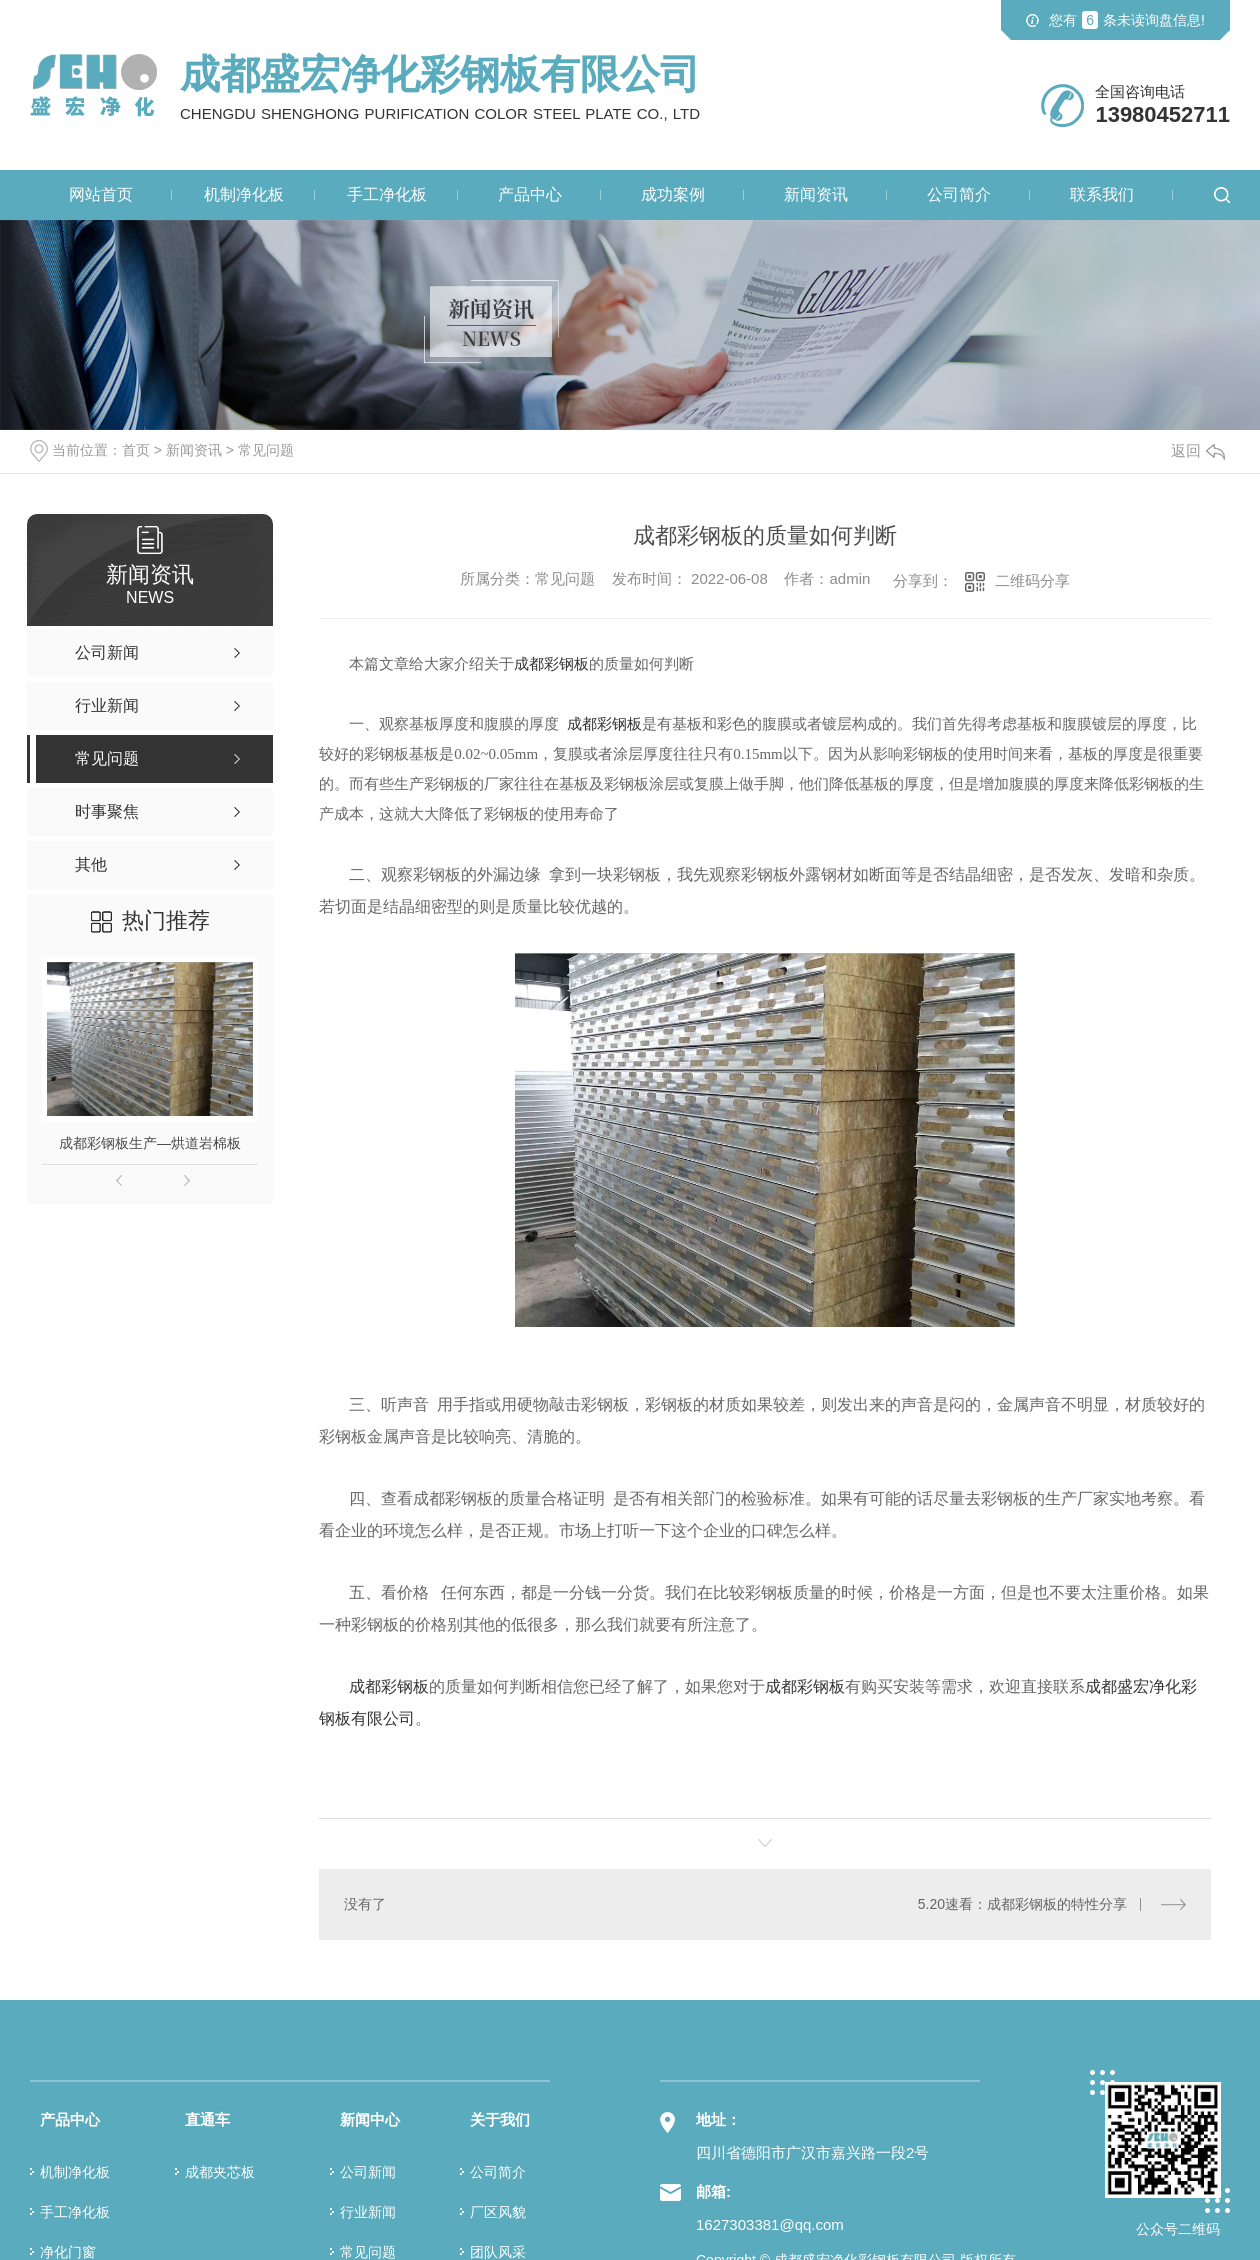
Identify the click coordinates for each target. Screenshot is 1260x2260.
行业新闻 (368, 2211)
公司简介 (959, 194)
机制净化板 (244, 194)
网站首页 (101, 194)
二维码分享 (1032, 580)
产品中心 (530, 194)
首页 (136, 450)
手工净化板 (387, 194)
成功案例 (673, 194)
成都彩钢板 (389, 1686)
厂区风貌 (498, 2211)
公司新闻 (368, 2171)
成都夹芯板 (220, 2171)
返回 (1198, 450)
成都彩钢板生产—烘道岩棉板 (150, 1143)
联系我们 (1102, 194)
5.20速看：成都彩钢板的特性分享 (1022, 1904)
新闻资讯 (816, 194)
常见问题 (266, 450)
